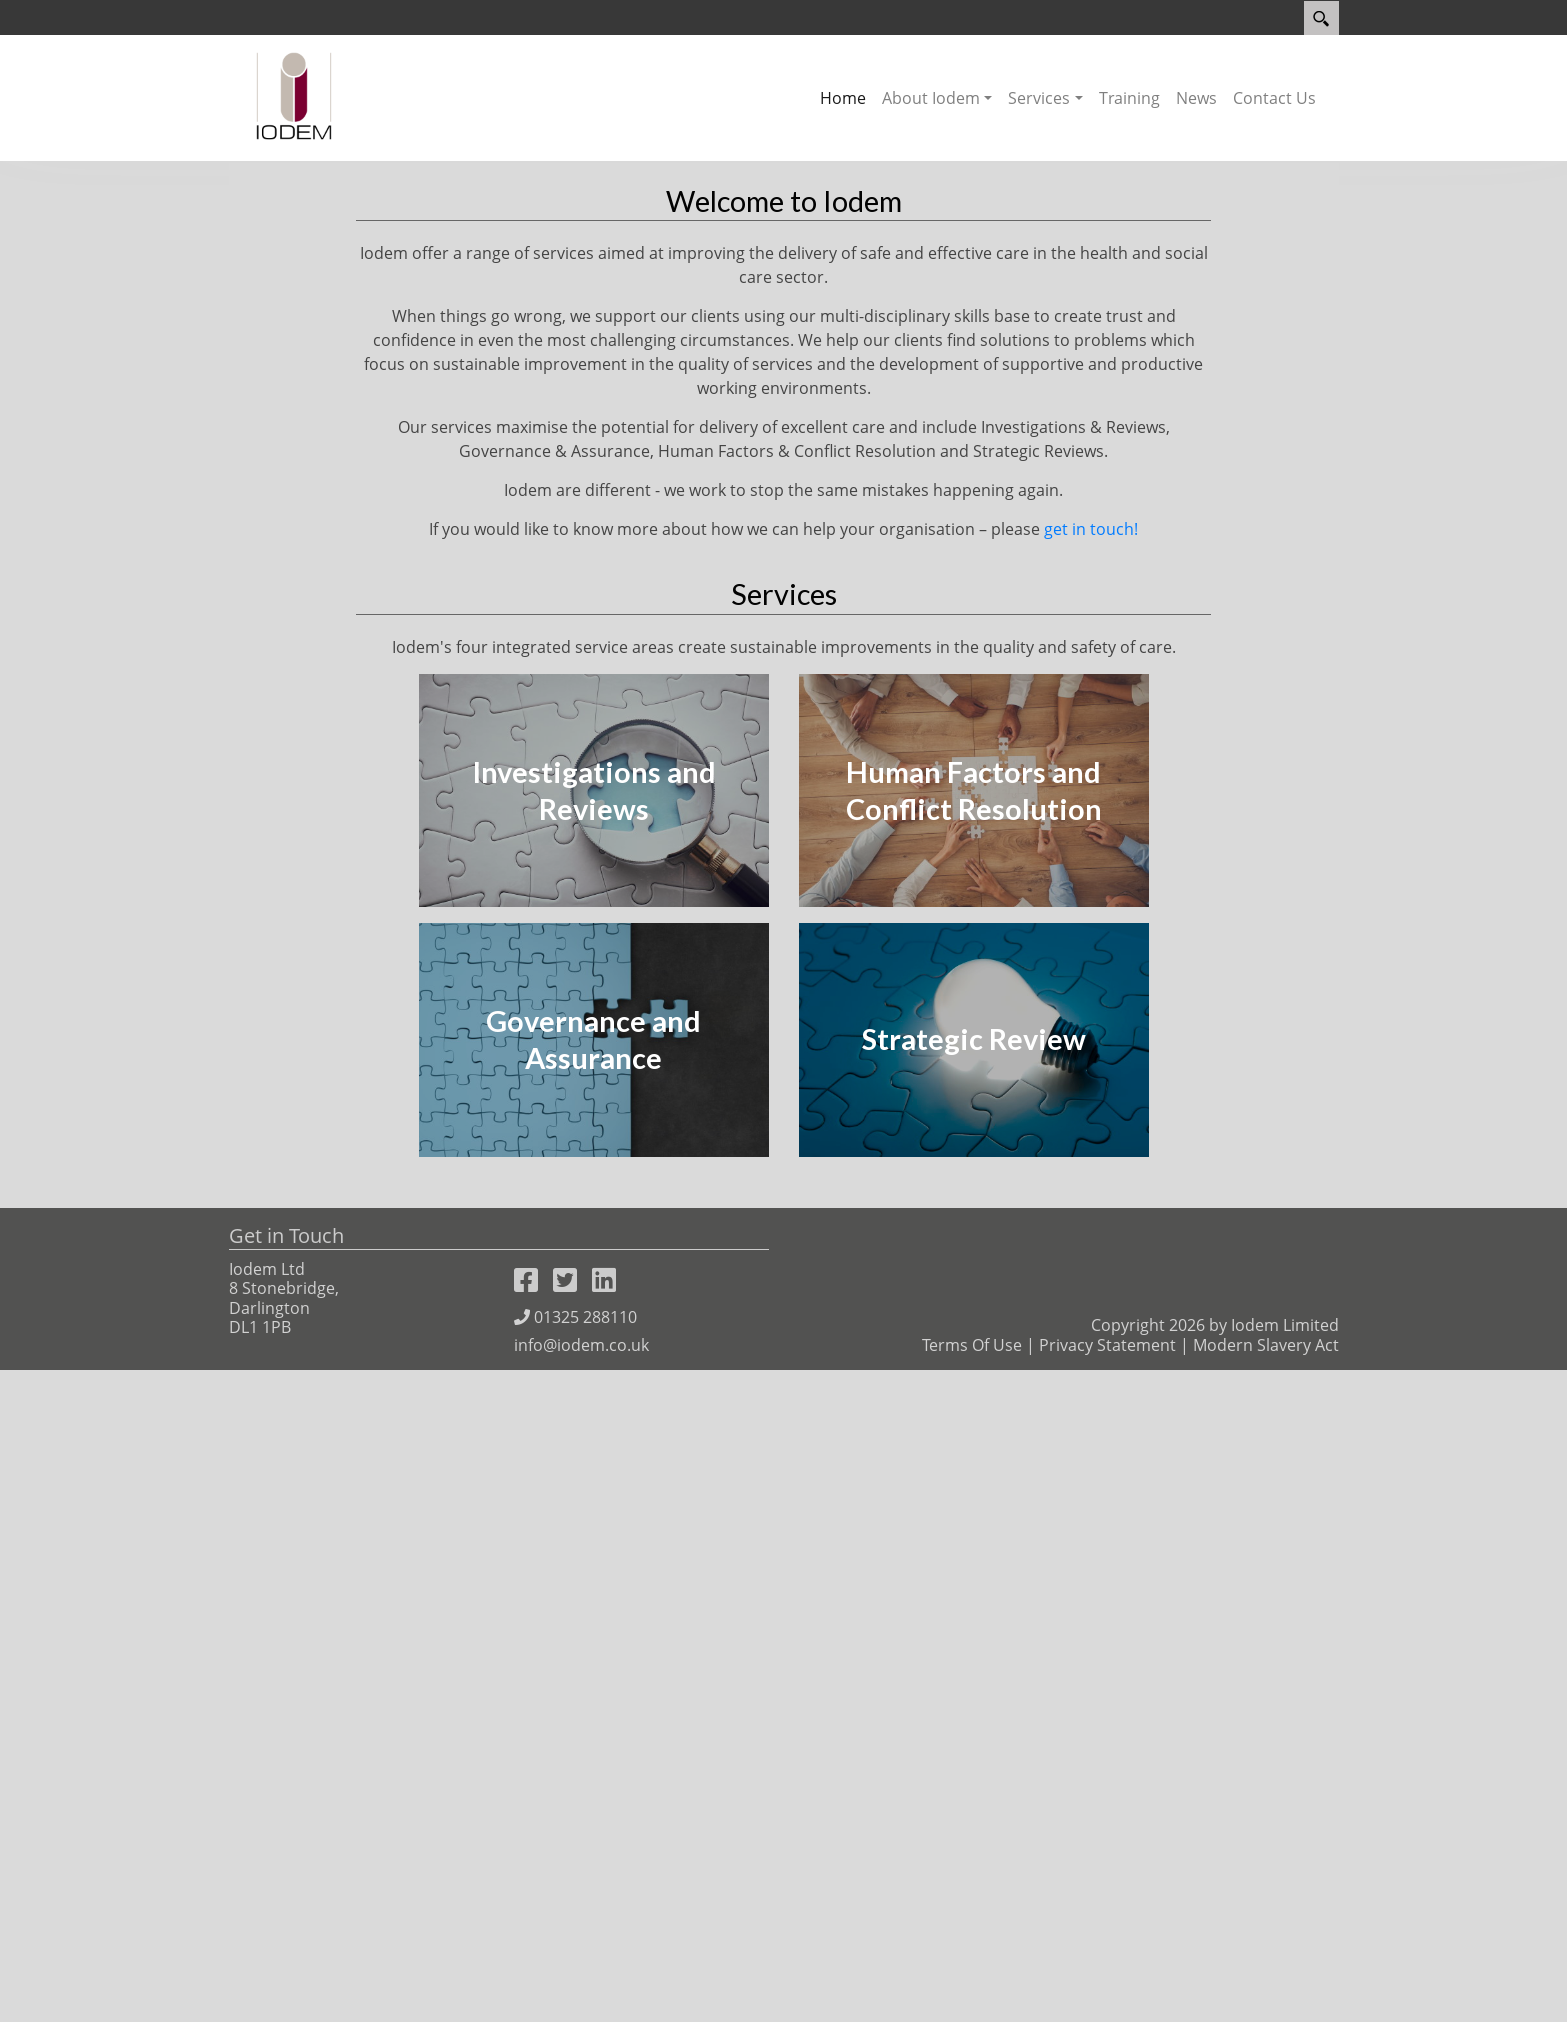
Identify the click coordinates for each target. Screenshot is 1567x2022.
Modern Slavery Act (1266, 1997)
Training (1129, 98)
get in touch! (1091, 1181)
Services (1039, 98)
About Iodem (931, 98)
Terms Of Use (972, 1997)
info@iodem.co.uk (581, 1997)
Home (843, 98)
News (1196, 98)
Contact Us (1274, 98)
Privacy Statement (1107, 1997)
